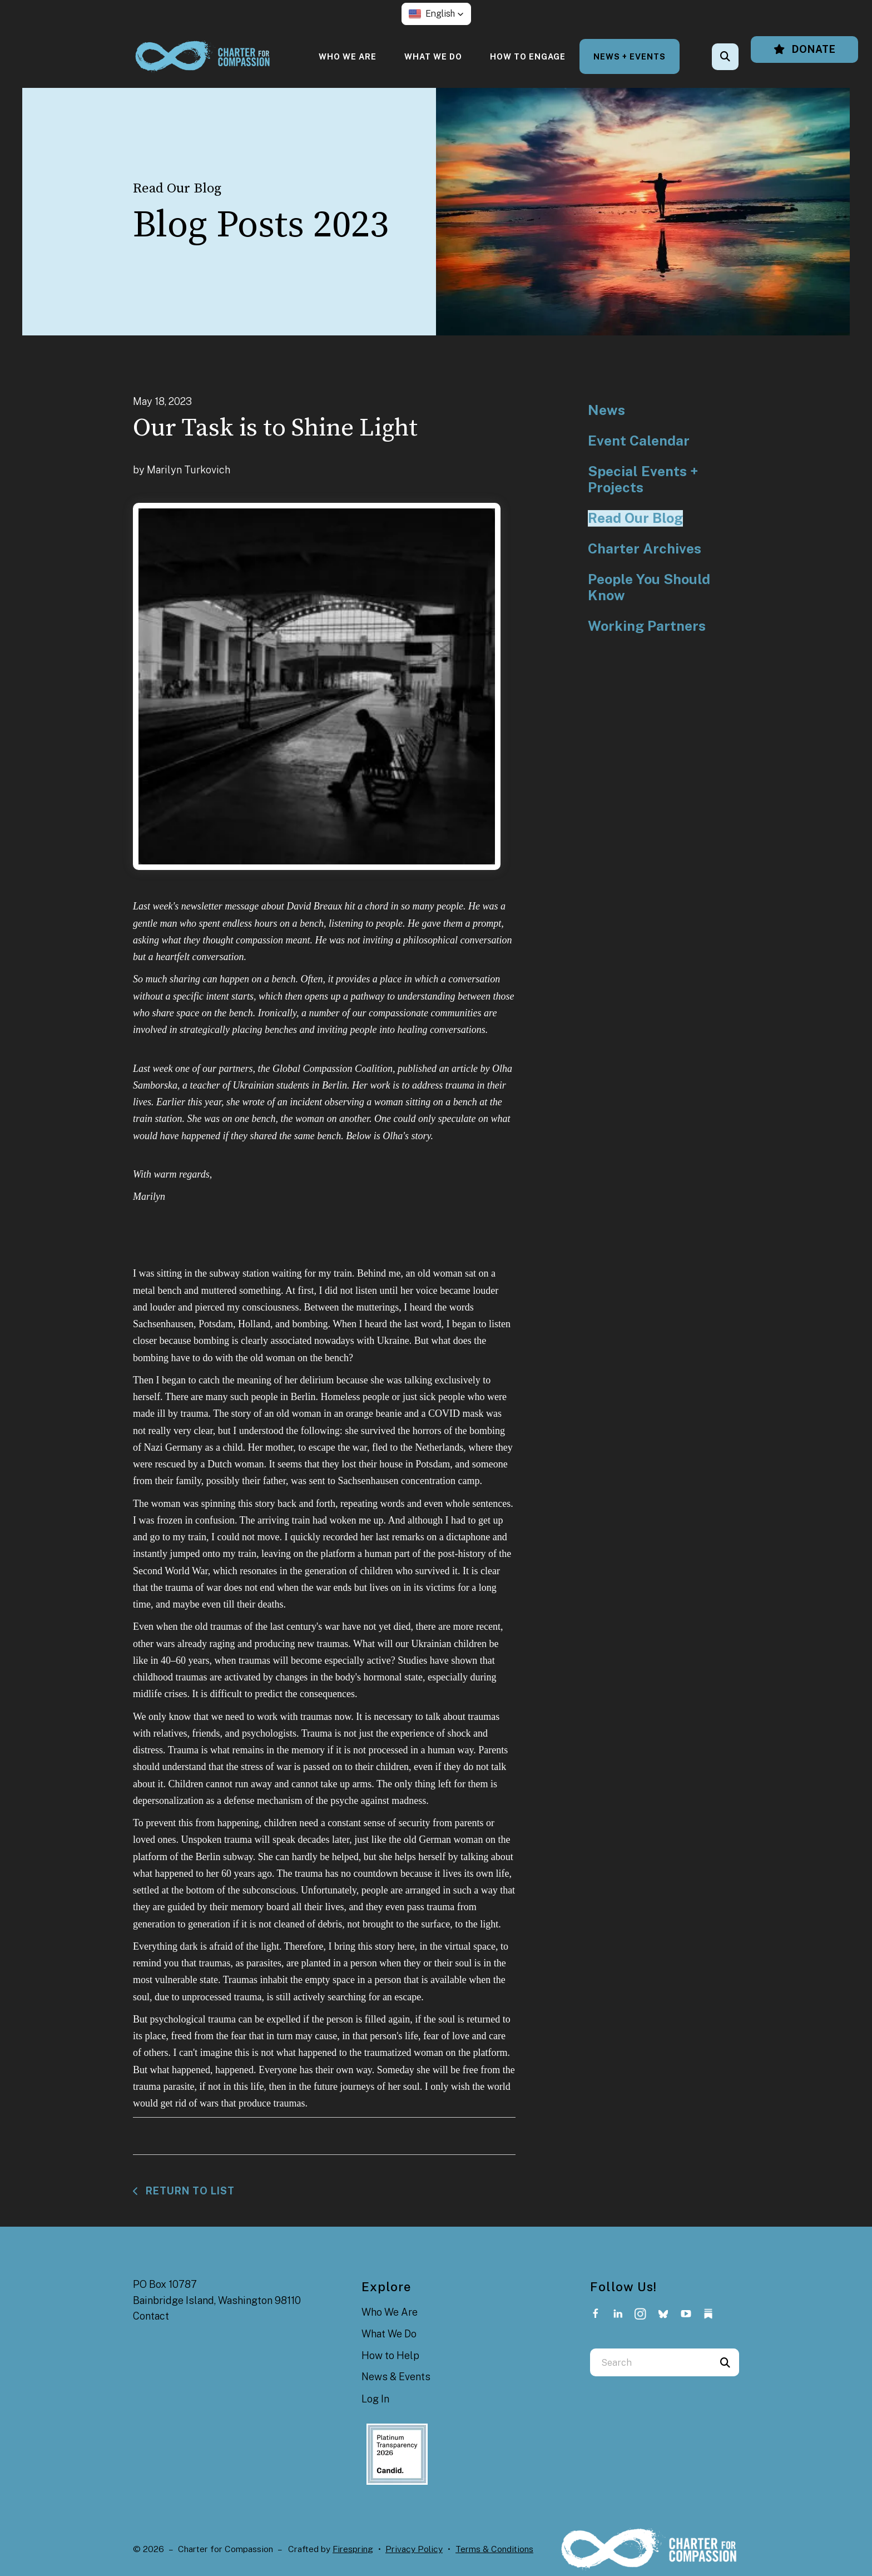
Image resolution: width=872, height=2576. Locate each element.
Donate (804, 49)
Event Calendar (639, 441)
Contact (151, 2316)
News (606, 410)
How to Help (390, 2355)
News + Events (629, 56)
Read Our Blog (635, 518)
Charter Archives (644, 549)
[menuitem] (347, 56)
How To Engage (528, 56)
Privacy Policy (414, 2549)
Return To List (189, 2191)
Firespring (353, 2549)
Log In (375, 2399)
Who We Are (347, 56)
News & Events (395, 2376)
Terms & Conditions (494, 2549)
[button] (436, 14)
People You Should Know (649, 587)
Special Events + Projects (643, 479)
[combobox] (650, 2362)
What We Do (433, 56)
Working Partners (647, 626)
